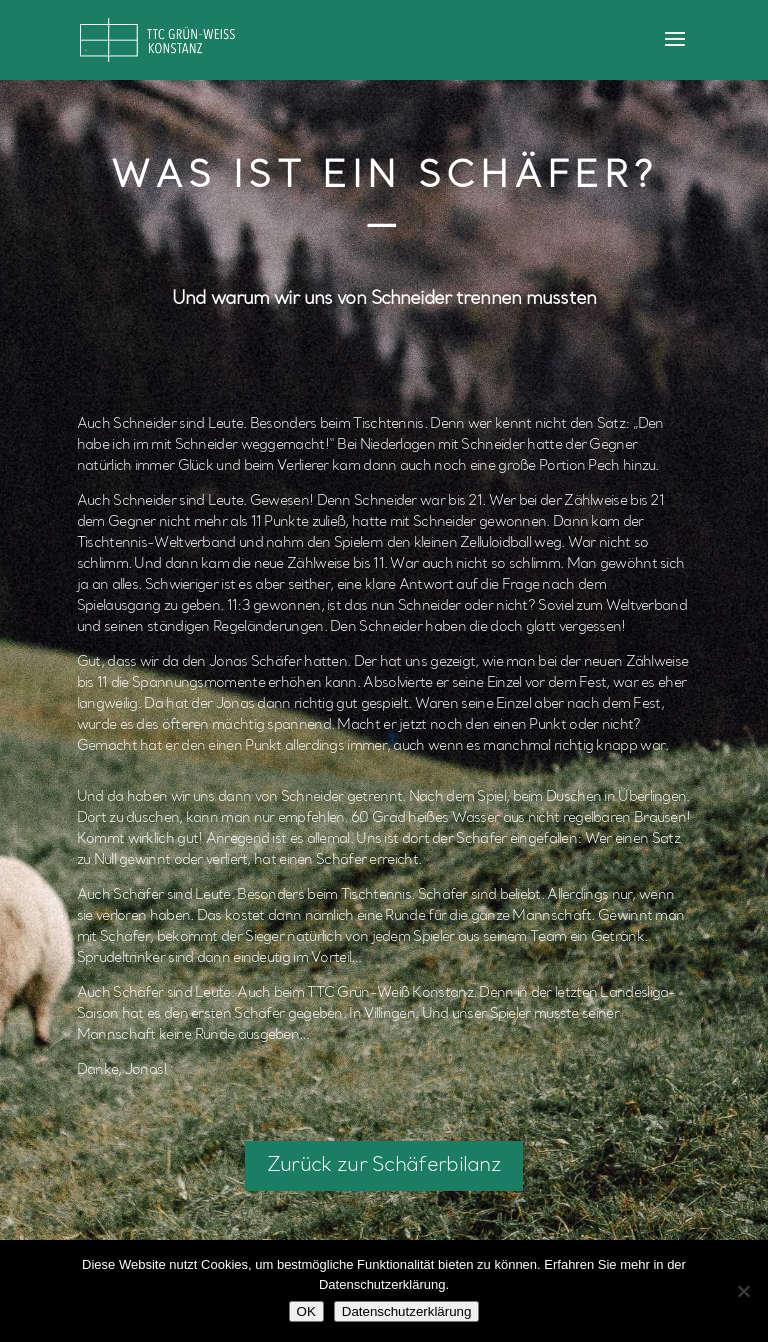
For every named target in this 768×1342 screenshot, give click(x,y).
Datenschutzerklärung (407, 1311)
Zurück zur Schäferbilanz (384, 1166)
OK (306, 1311)
